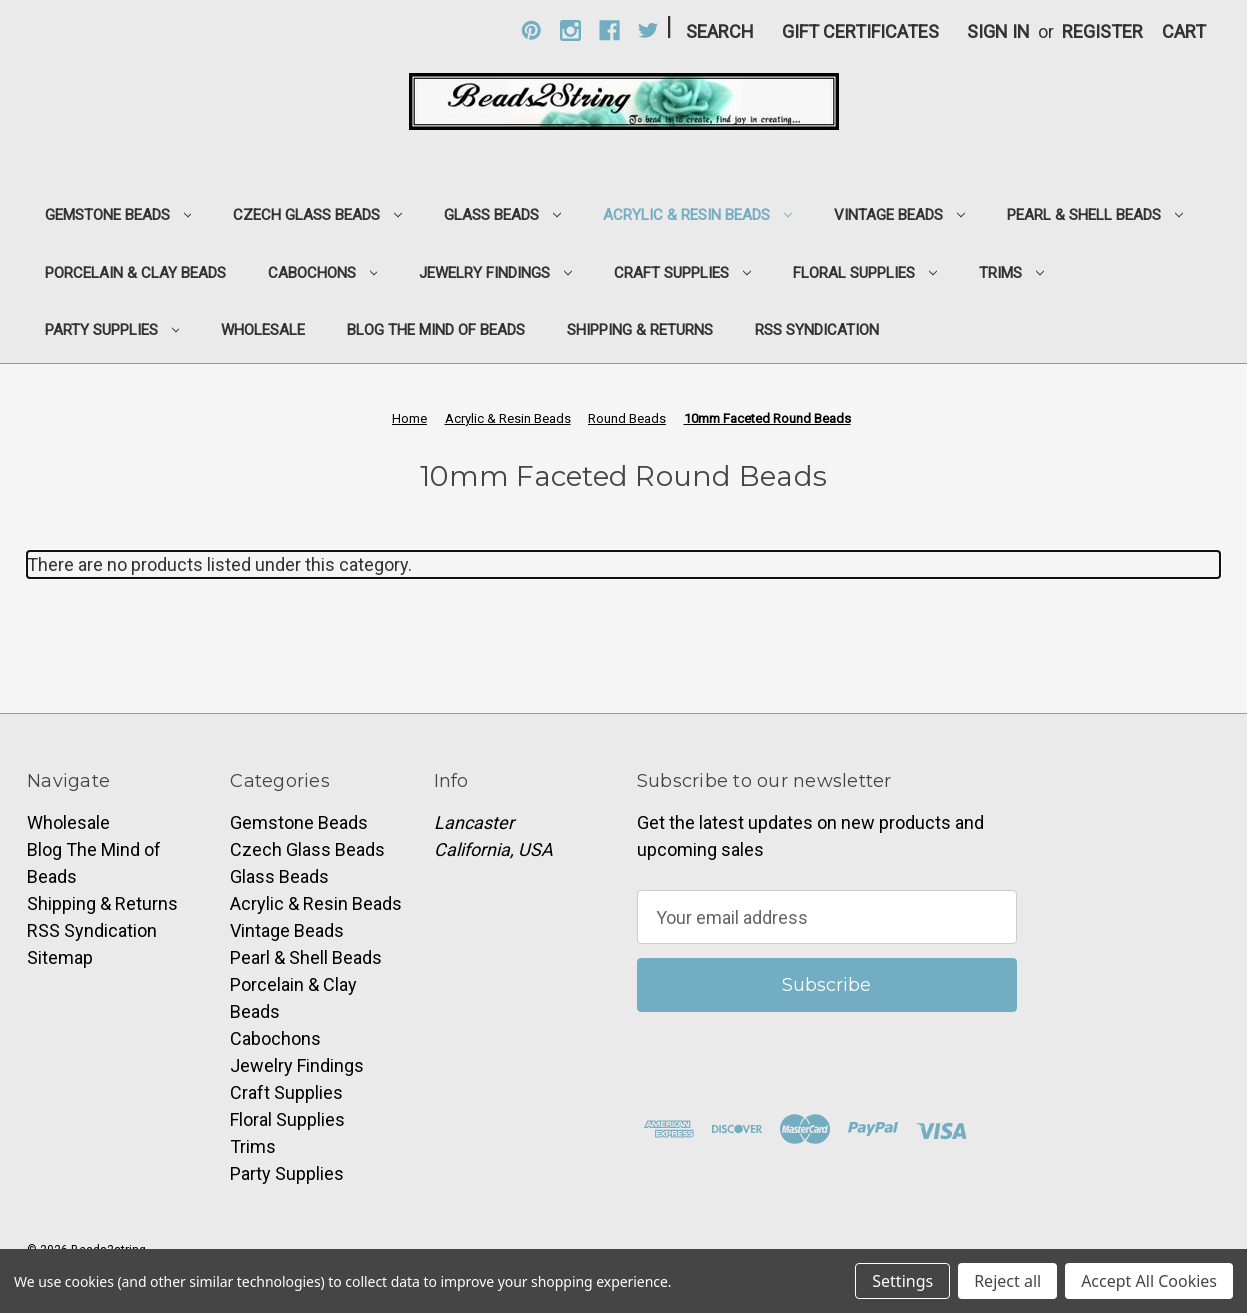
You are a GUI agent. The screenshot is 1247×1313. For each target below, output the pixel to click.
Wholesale (263, 330)
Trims (1011, 273)
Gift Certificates (860, 31)
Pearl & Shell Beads (1095, 215)
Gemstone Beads (118, 215)
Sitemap (60, 957)
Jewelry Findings (495, 273)
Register (1102, 31)
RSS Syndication (817, 330)
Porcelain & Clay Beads (135, 273)
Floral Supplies (865, 273)
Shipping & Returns (640, 330)
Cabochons (323, 273)
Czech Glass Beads (317, 215)
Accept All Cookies (1149, 1281)
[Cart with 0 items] (1184, 31)
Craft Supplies (682, 273)
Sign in (998, 31)
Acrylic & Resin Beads (697, 215)
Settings (902, 1281)
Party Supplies (112, 330)
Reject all (1007, 1281)
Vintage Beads (899, 215)
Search (720, 31)
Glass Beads (502, 215)
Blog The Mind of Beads (436, 330)
